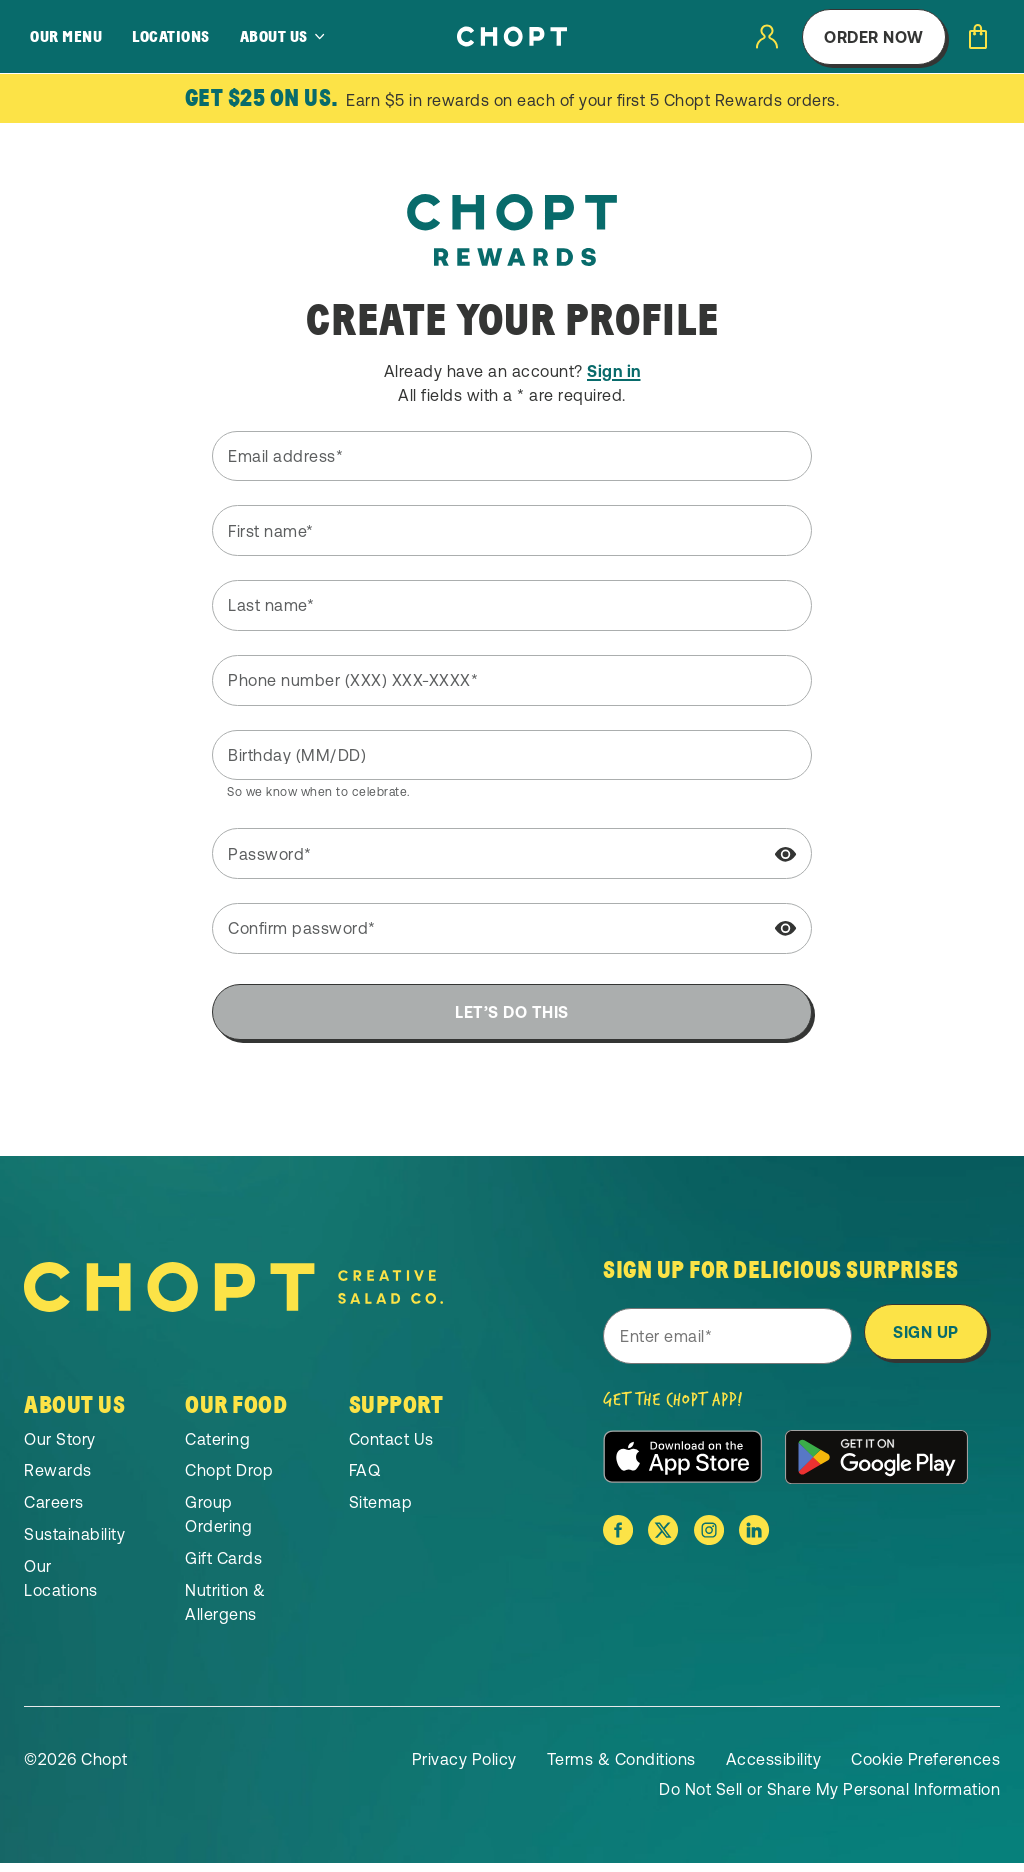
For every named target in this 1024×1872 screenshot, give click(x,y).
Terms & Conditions (621, 1768)
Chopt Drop (229, 1479)
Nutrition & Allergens (225, 1611)
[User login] (767, 36)
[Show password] (786, 855)
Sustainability (74, 1543)
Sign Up (926, 1336)
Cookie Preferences (925, 1768)
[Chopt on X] (663, 1539)
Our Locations (61, 1587)
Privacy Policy (464, 1768)
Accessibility (774, 1768)
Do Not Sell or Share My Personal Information (829, 1798)
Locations (171, 37)
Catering (217, 1447)
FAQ (365, 1479)
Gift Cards (223, 1567)
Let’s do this (512, 1012)
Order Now (874, 37)
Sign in (614, 371)
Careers (54, 1511)
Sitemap (381, 1511)
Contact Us (391, 1447)
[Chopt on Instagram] (709, 1539)
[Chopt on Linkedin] (754, 1539)
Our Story (60, 1447)
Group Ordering (218, 1523)
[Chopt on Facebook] (618, 1539)
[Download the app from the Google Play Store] (876, 1466)
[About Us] (283, 37)
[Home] (512, 36)
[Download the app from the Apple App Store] (683, 1465)
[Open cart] (978, 36)
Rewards (58, 1479)
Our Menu (66, 37)
